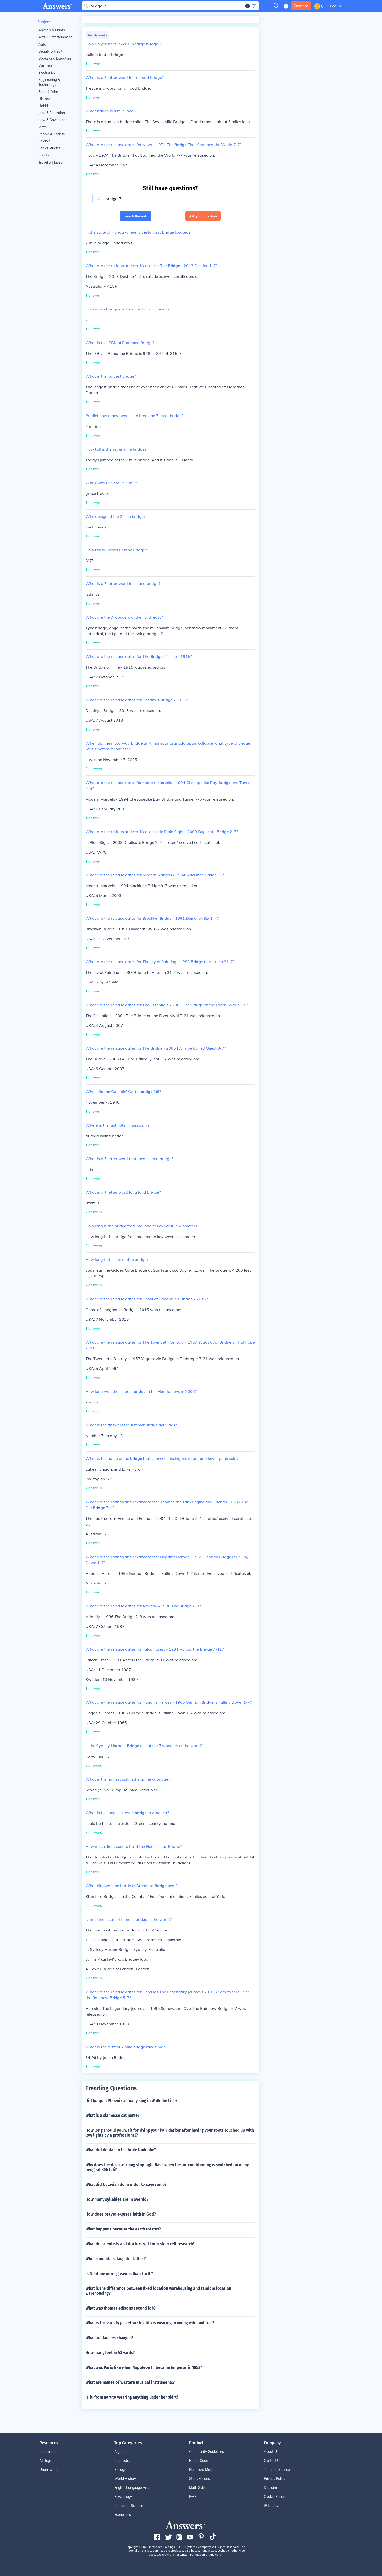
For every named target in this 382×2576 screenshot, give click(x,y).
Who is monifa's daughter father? (116, 2258)
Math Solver (198, 2487)
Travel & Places (50, 162)
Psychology (123, 2496)
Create (301, 6)
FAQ (192, 2496)
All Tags (45, 2460)
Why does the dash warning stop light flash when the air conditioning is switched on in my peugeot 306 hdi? (167, 2167)
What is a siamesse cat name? (112, 2115)
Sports (43, 155)
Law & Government (53, 120)
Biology (120, 2469)
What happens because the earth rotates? (123, 2229)
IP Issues (271, 2505)
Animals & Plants (51, 30)
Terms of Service (277, 2469)
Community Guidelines (206, 2451)
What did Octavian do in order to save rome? (126, 2184)
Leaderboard (49, 2451)
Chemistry (122, 2460)
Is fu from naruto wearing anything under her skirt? (132, 2397)
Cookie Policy (274, 2496)
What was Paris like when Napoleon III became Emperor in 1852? (144, 2367)
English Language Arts (132, 2487)
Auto (42, 44)
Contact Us (272, 2460)
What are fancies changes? (109, 2337)
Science (44, 141)
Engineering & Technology (49, 82)
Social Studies (49, 148)
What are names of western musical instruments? (130, 2382)
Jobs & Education (51, 113)
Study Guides (199, 2478)
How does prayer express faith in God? (121, 2214)
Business (45, 65)
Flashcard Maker (202, 2469)
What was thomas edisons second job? (121, 2308)
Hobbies (44, 106)
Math (42, 127)
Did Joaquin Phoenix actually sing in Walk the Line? (131, 2100)
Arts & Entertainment (55, 37)
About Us (271, 2451)
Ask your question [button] (203, 216)
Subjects (44, 22)
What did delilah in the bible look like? (121, 2150)
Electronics (46, 72)
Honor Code (198, 2460)
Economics (122, 2514)
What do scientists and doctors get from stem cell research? (140, 2244)
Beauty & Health (51, 51)
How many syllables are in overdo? (117, 2199)
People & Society (51, 134)
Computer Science (128, 2505)
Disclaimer (272, 2487)
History (44, 99)
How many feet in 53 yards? (110, 2352)
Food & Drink (48, 92)
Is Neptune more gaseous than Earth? (119, 2273)
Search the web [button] (135, 216)
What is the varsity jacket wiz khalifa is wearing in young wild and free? (150, 2323)
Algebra (120, 2451)
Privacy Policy (274, 2478)
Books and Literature (54, 58)
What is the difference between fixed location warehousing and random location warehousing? (158, 2291)
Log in (335, 5)
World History (125, 2478)
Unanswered (49, 2469)
